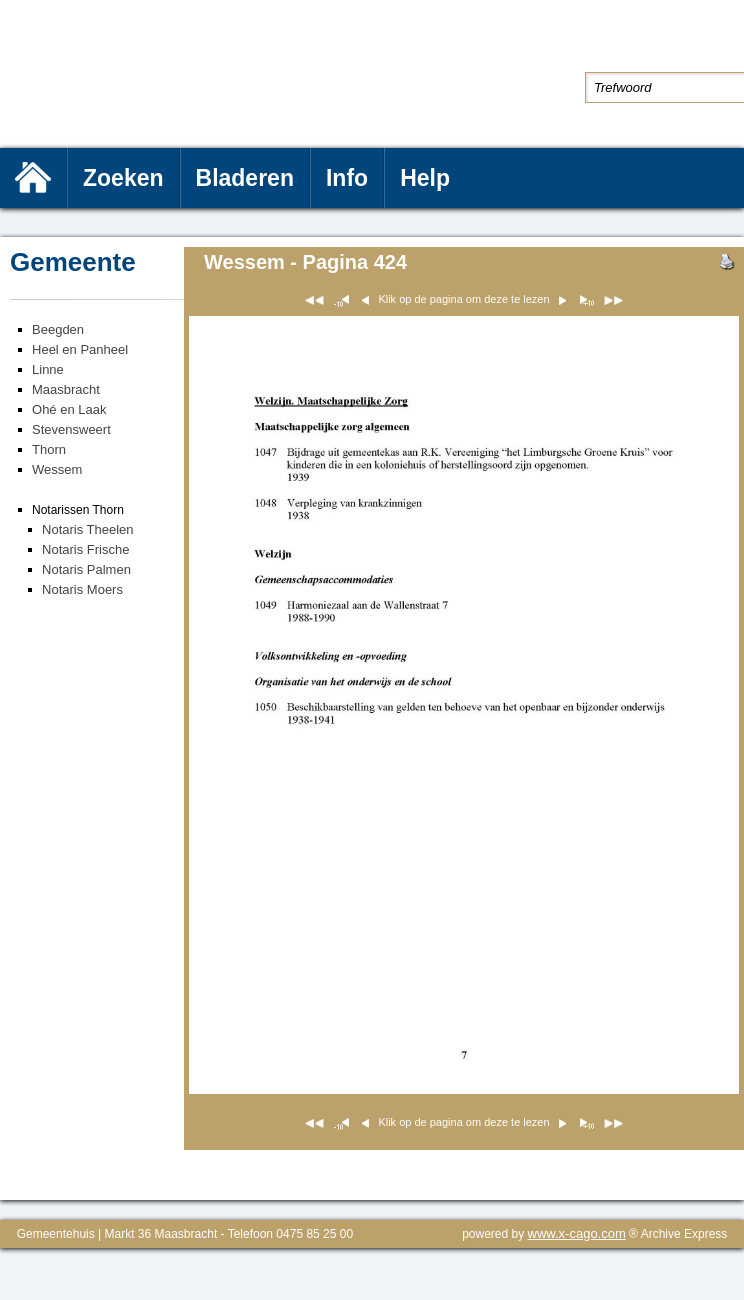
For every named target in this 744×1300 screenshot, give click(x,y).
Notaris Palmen (86, 569)
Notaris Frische (85, 549)
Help (425, 178)
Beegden (58, 329)
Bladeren (245, 178)
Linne (48, 369)
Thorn (49, 449)
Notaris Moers (82, 589)
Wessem (57, 469)
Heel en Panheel (80, 349)
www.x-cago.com (577, 1233)
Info (347, 178)
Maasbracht (66, 389)
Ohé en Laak (69, 409)
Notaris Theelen (88, 529)
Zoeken (123, 178)
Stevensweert (71, 429)
